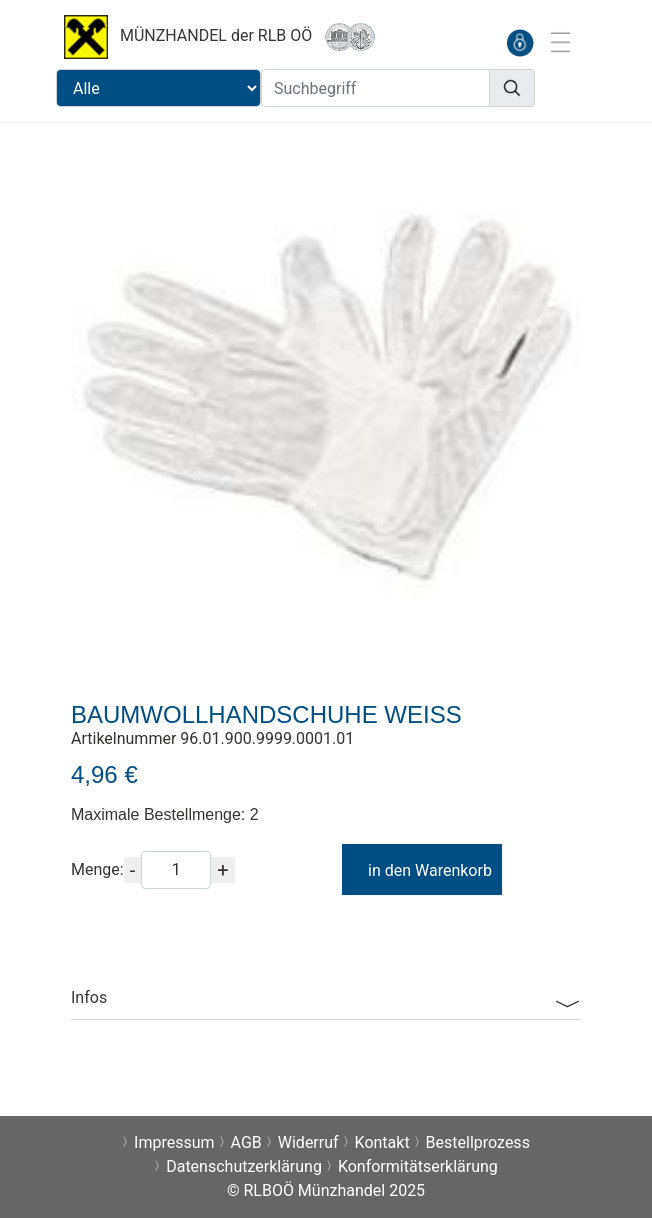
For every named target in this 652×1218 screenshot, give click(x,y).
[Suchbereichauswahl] (158, 88)
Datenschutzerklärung (244, 1166)
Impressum (174, 1142)
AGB (246, 1142)
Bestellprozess (478, 1142)
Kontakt (382, 1142)
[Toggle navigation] (559, 42)
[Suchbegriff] (375, 88)
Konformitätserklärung (418, 1166)
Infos (89, 997)
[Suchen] (512, 88)
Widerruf (308, 1142)
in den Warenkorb (420, 870)
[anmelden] (520, 42)
